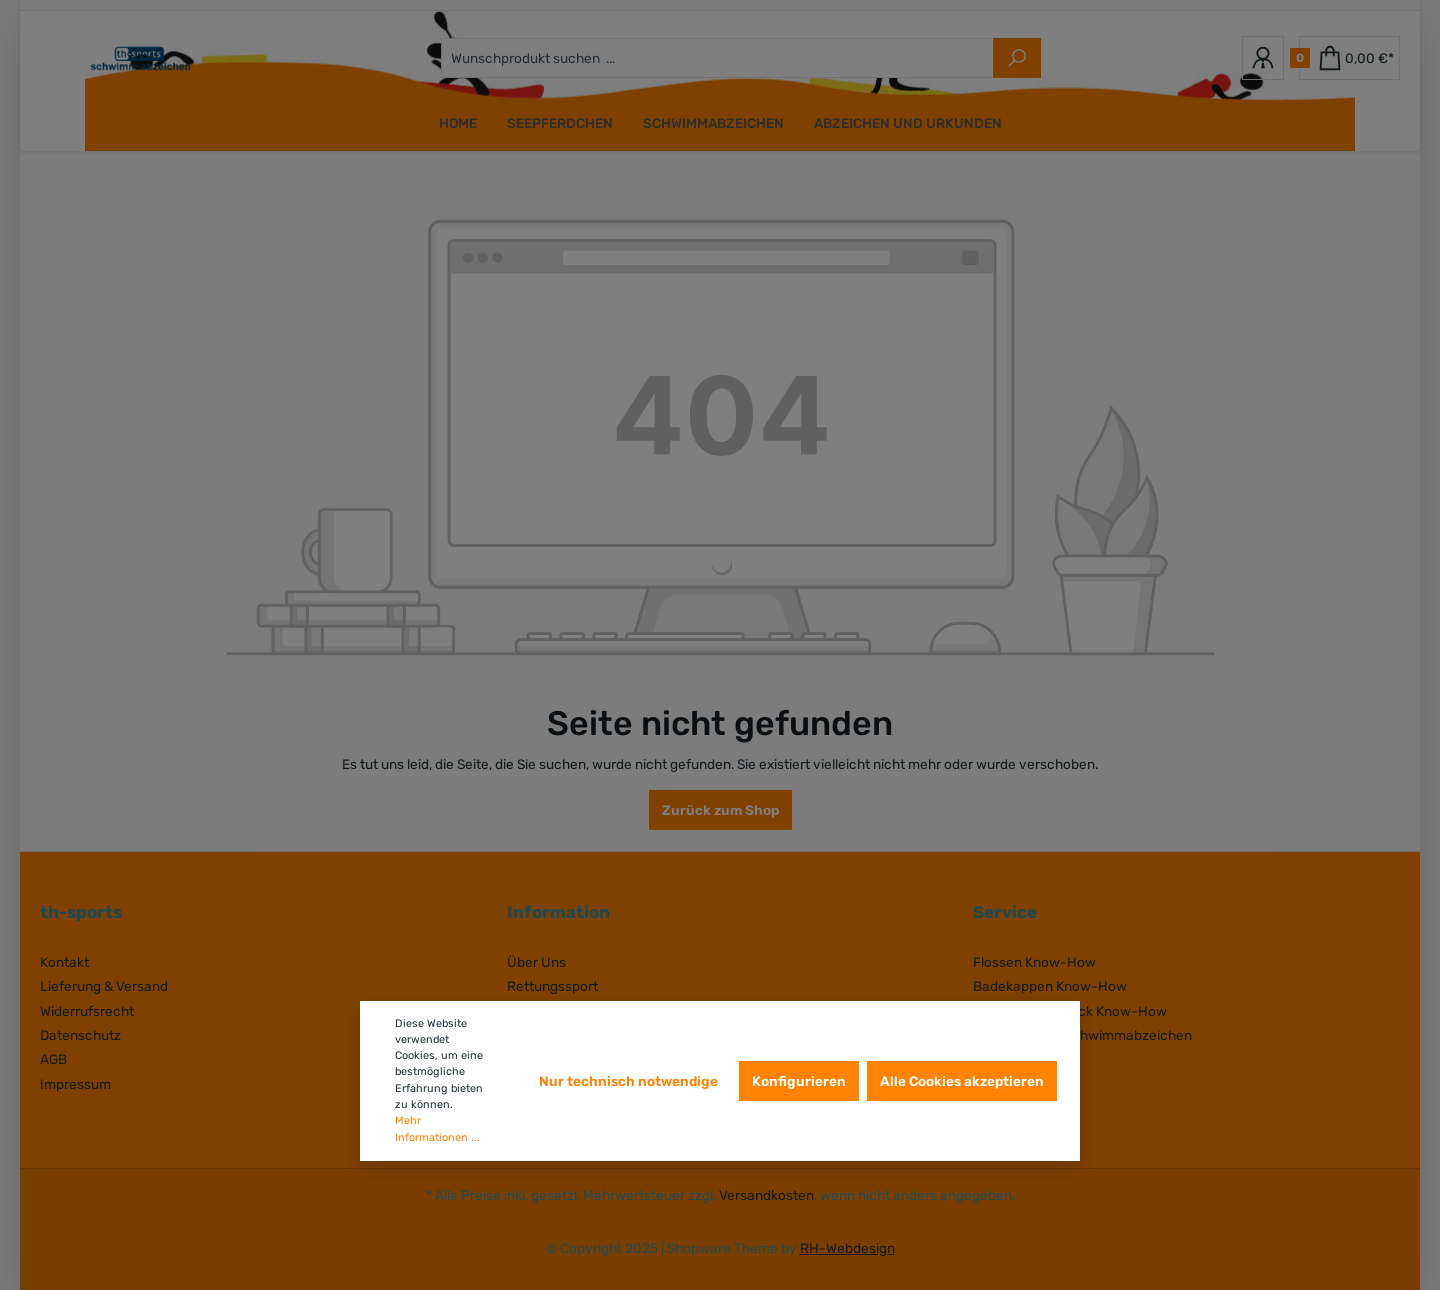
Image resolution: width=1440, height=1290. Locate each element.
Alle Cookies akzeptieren (962, 1081)
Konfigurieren (799, 1081)
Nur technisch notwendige (628, 1081)
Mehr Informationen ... (437, 1128)
